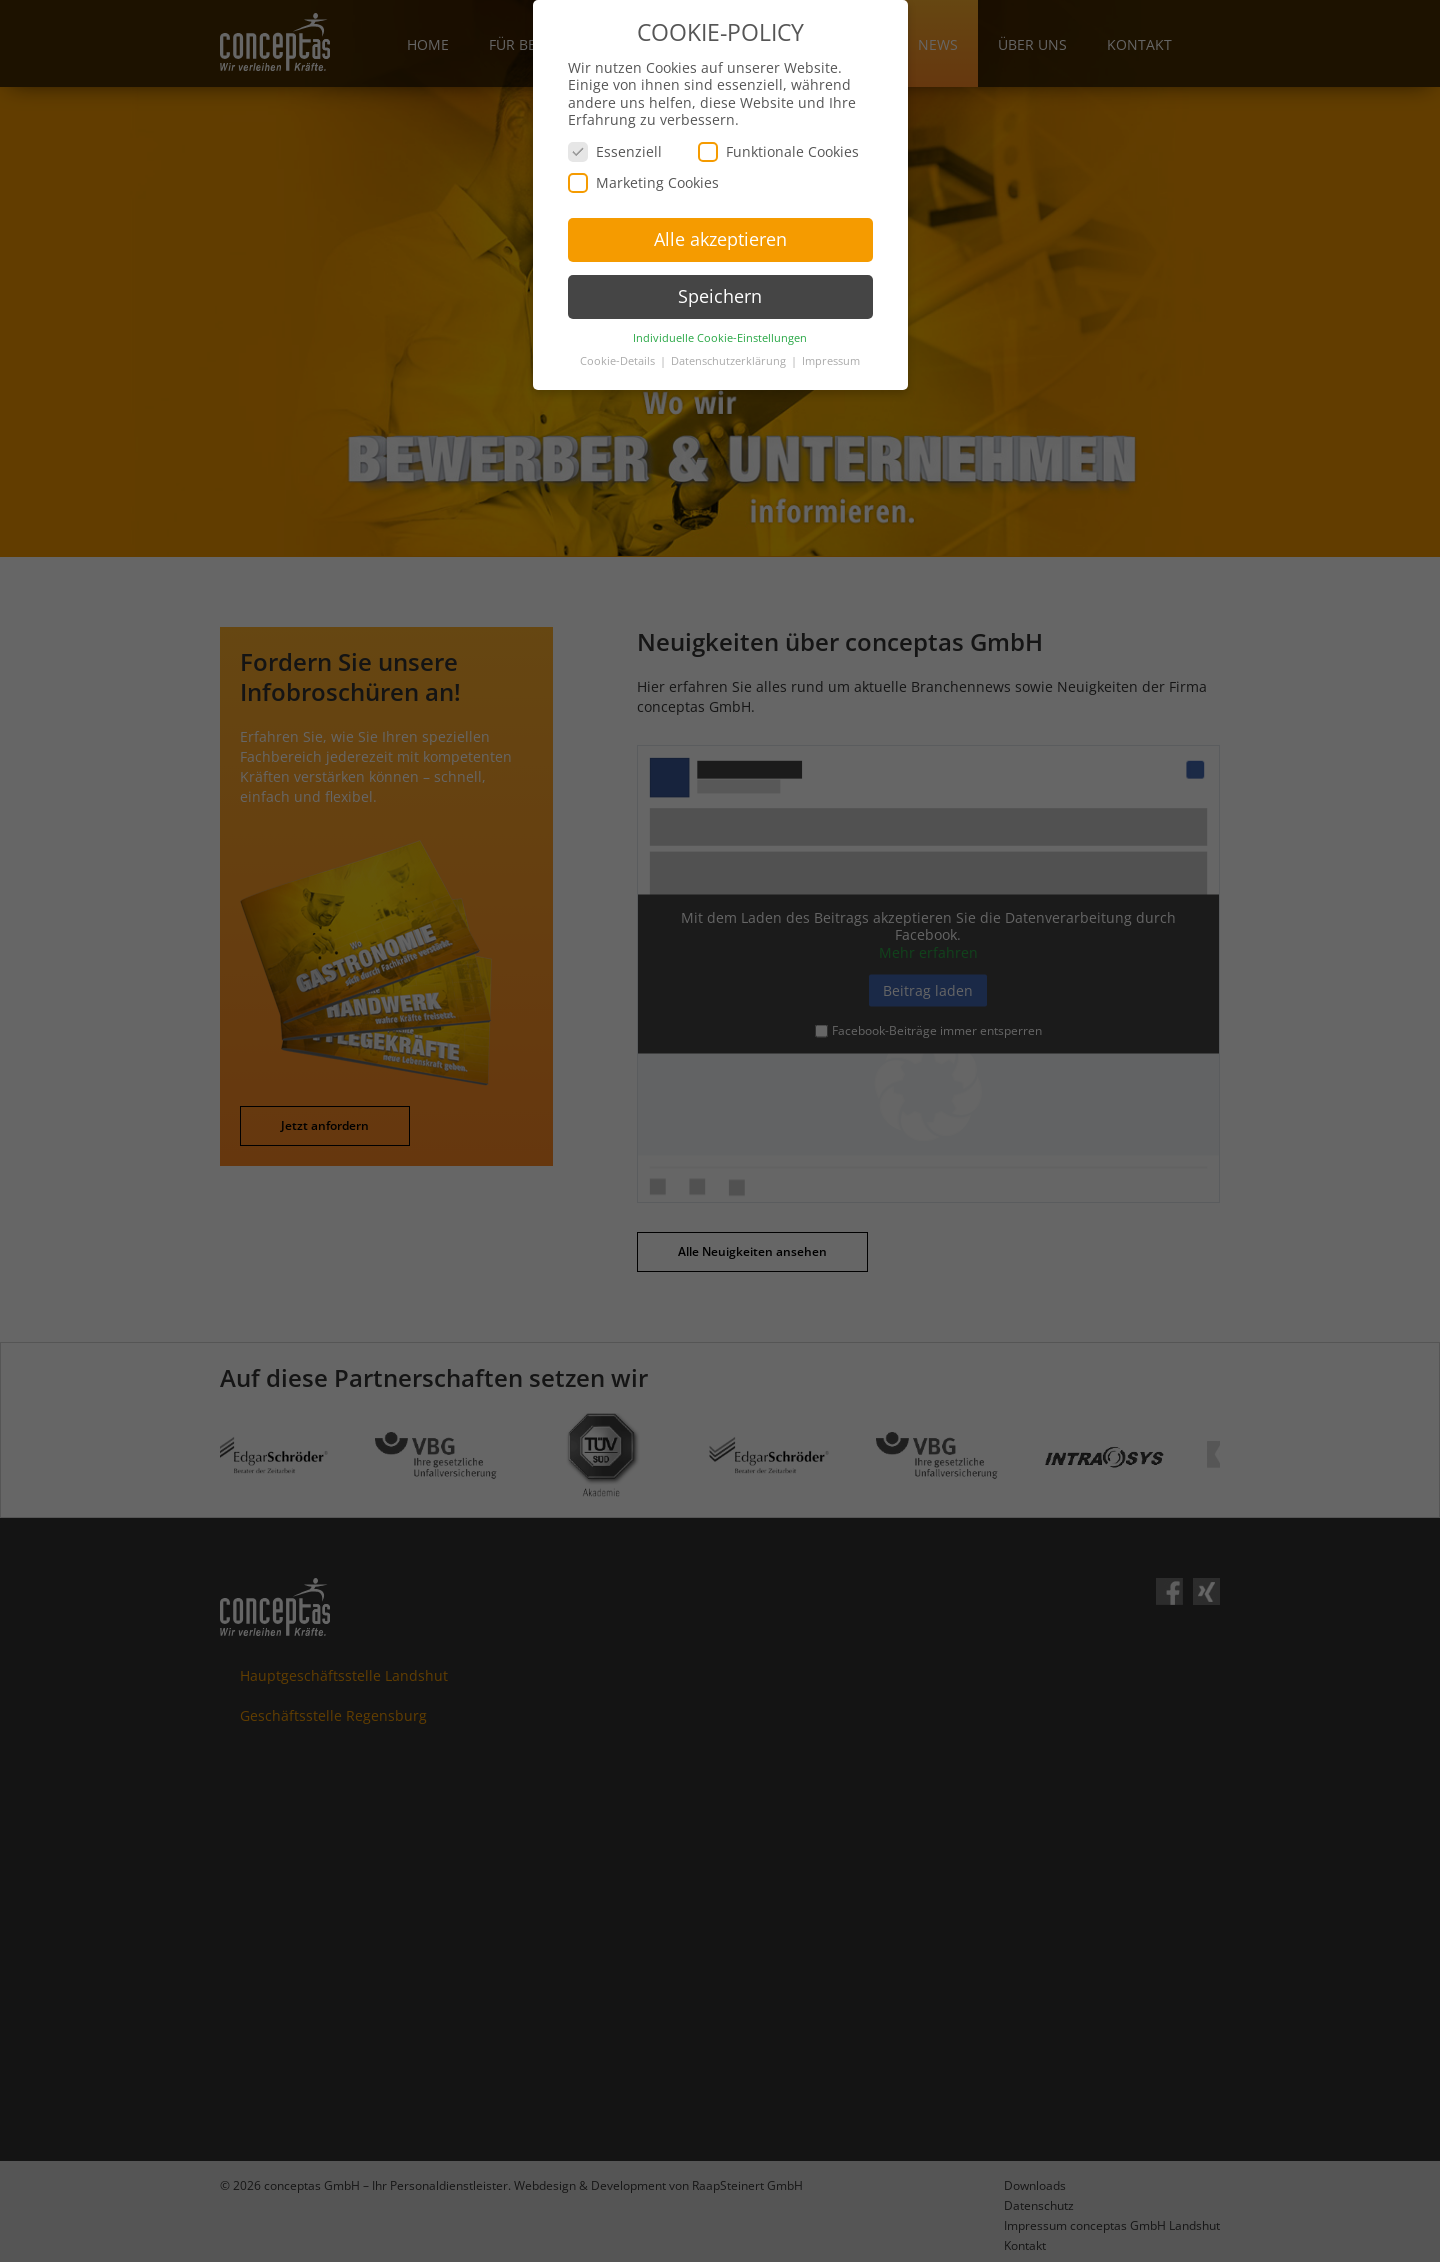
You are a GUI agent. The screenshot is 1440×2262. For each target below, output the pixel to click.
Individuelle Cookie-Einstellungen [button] (720, 330)
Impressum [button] (831, 353)
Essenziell (615, 143)
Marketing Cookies (643, 174)
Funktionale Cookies (778, 143)
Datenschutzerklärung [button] (730, 353)
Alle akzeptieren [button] (720, 231)
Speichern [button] (720, 288)
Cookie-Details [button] (619, 353)
